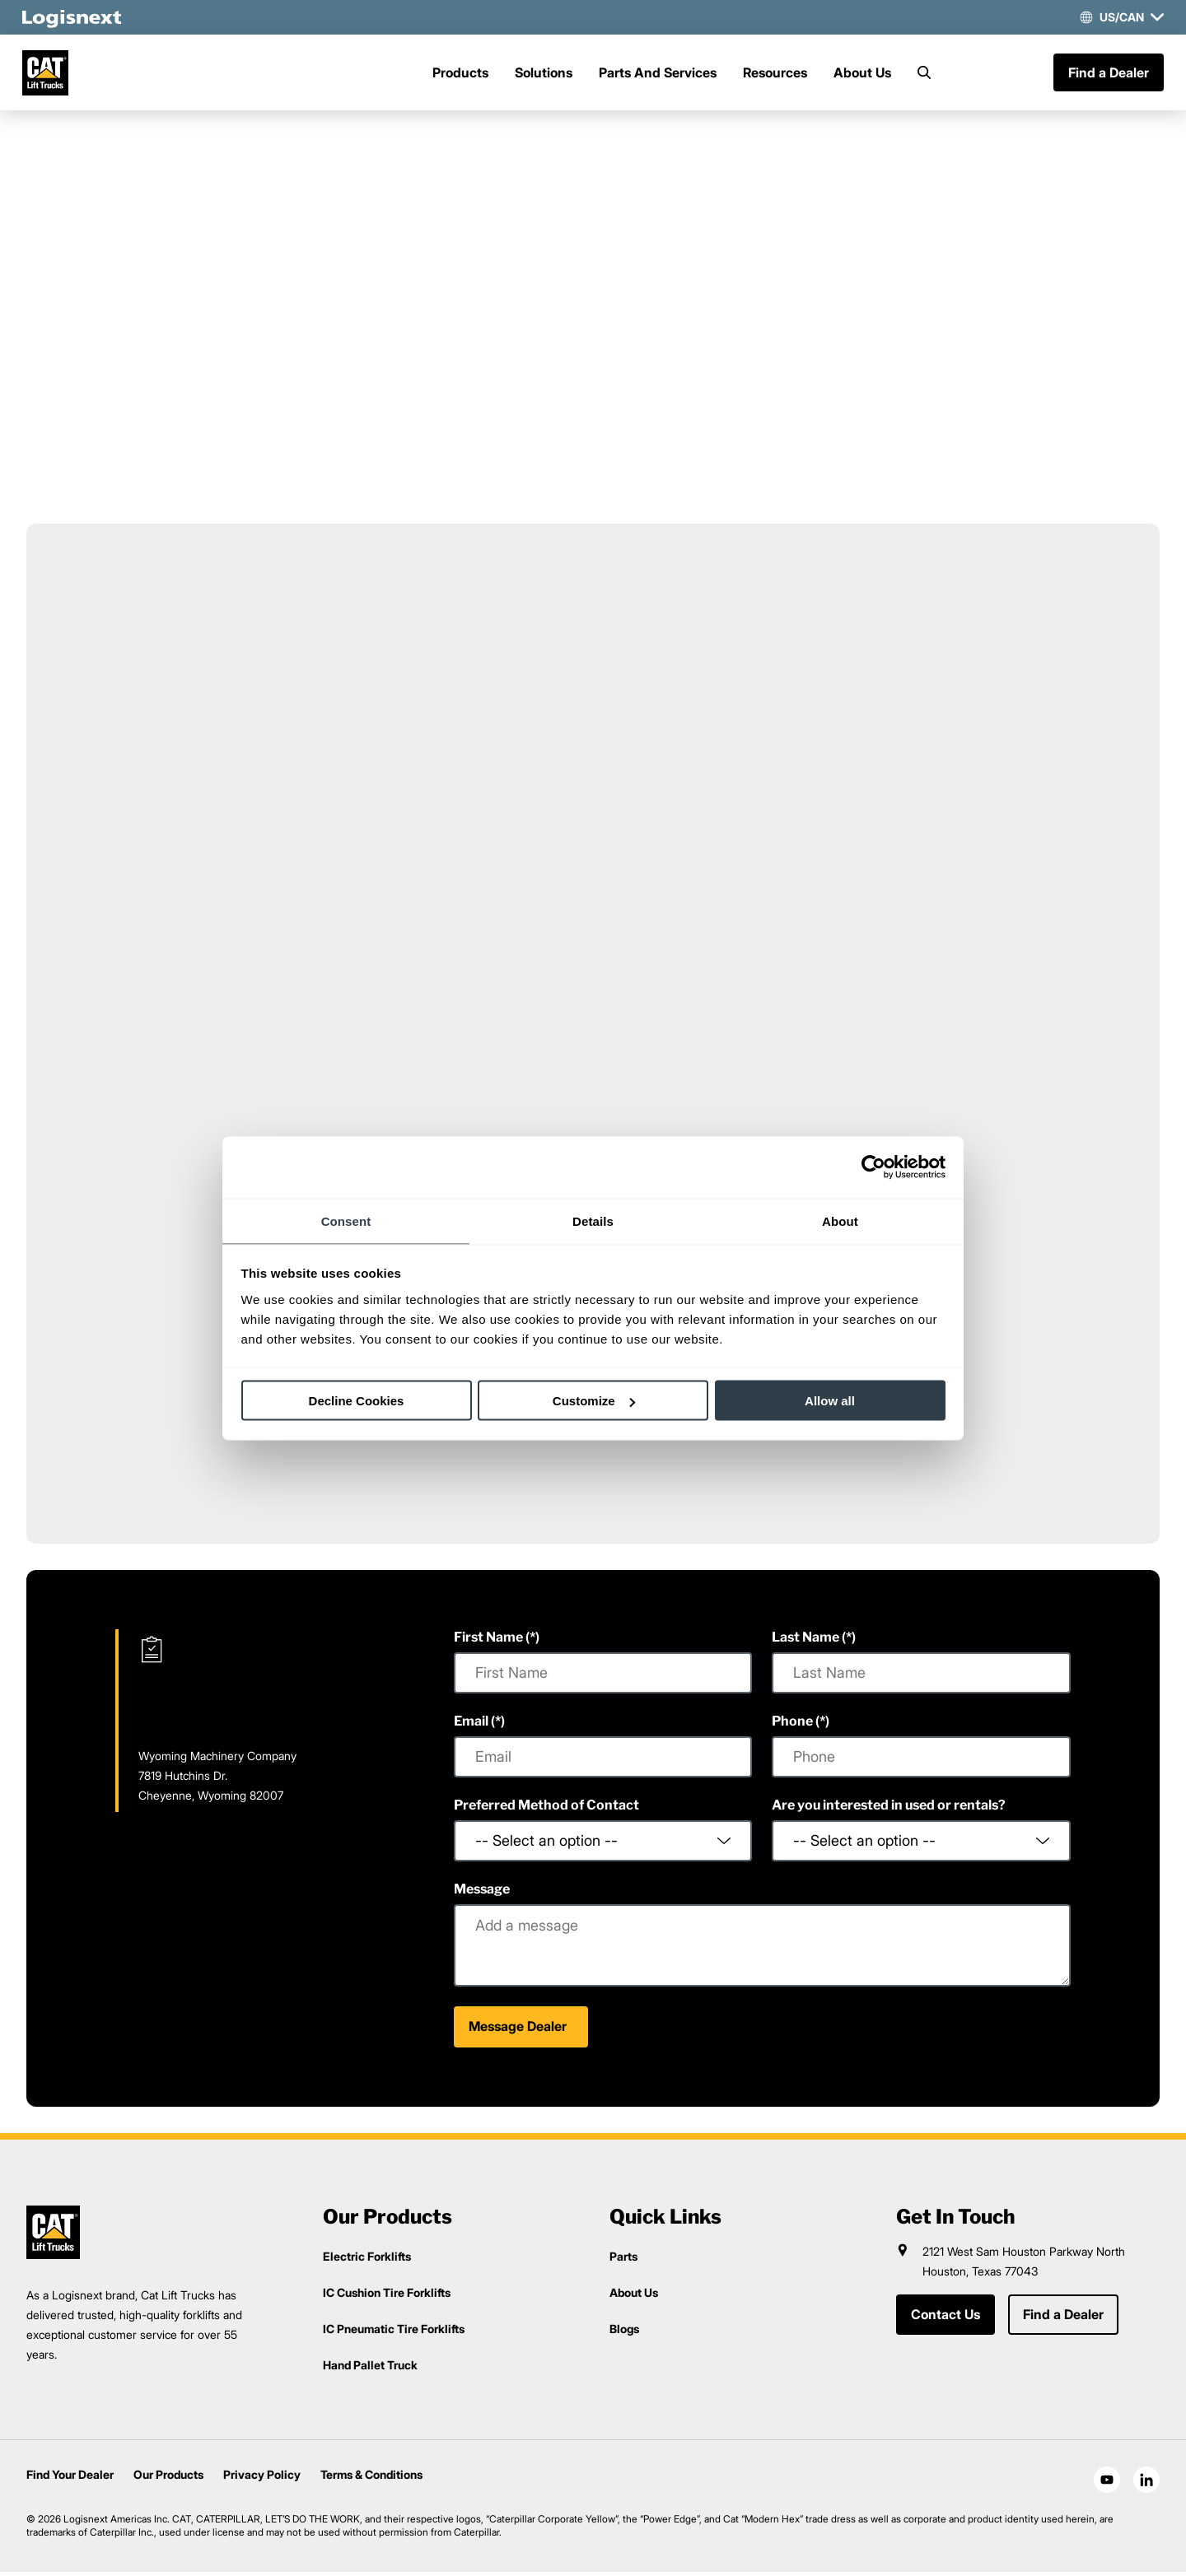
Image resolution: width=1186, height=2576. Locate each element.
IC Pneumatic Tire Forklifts (394, 2333)
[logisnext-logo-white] (75, 17)
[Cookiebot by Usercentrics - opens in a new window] (873, 1167)
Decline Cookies (356, 1401)
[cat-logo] (53, 74)
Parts (623, 2260)
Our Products (168, 2478)
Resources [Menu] (775, 75)
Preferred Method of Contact (546, 1809)
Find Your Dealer (70, 2478)
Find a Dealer (1104, 75)
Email (471, 1725)
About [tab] (840, 1220)
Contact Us (945, 2319)
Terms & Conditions (371, 2478)
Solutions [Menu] (543, 75)
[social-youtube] (1107, 2484)
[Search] (924, 74)
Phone (792, 1725)
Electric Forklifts (367, 2260)
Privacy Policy (262, 2478)
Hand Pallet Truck (370, 2369)
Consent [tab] (346, 1220)
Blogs (624, 2333)
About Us (862, 75)
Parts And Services (658, 75)
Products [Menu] (460, 75)
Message (482, 1893)
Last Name (805, 1641)
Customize (594, 1401)
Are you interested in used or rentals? (889, 1809)
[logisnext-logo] (53, 2236)
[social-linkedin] (1146, 2484)
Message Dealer (518, 2031)
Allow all (830, 1401)
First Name (488, 1641)
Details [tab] (593, 1220)
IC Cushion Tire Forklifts (387, 2296)
